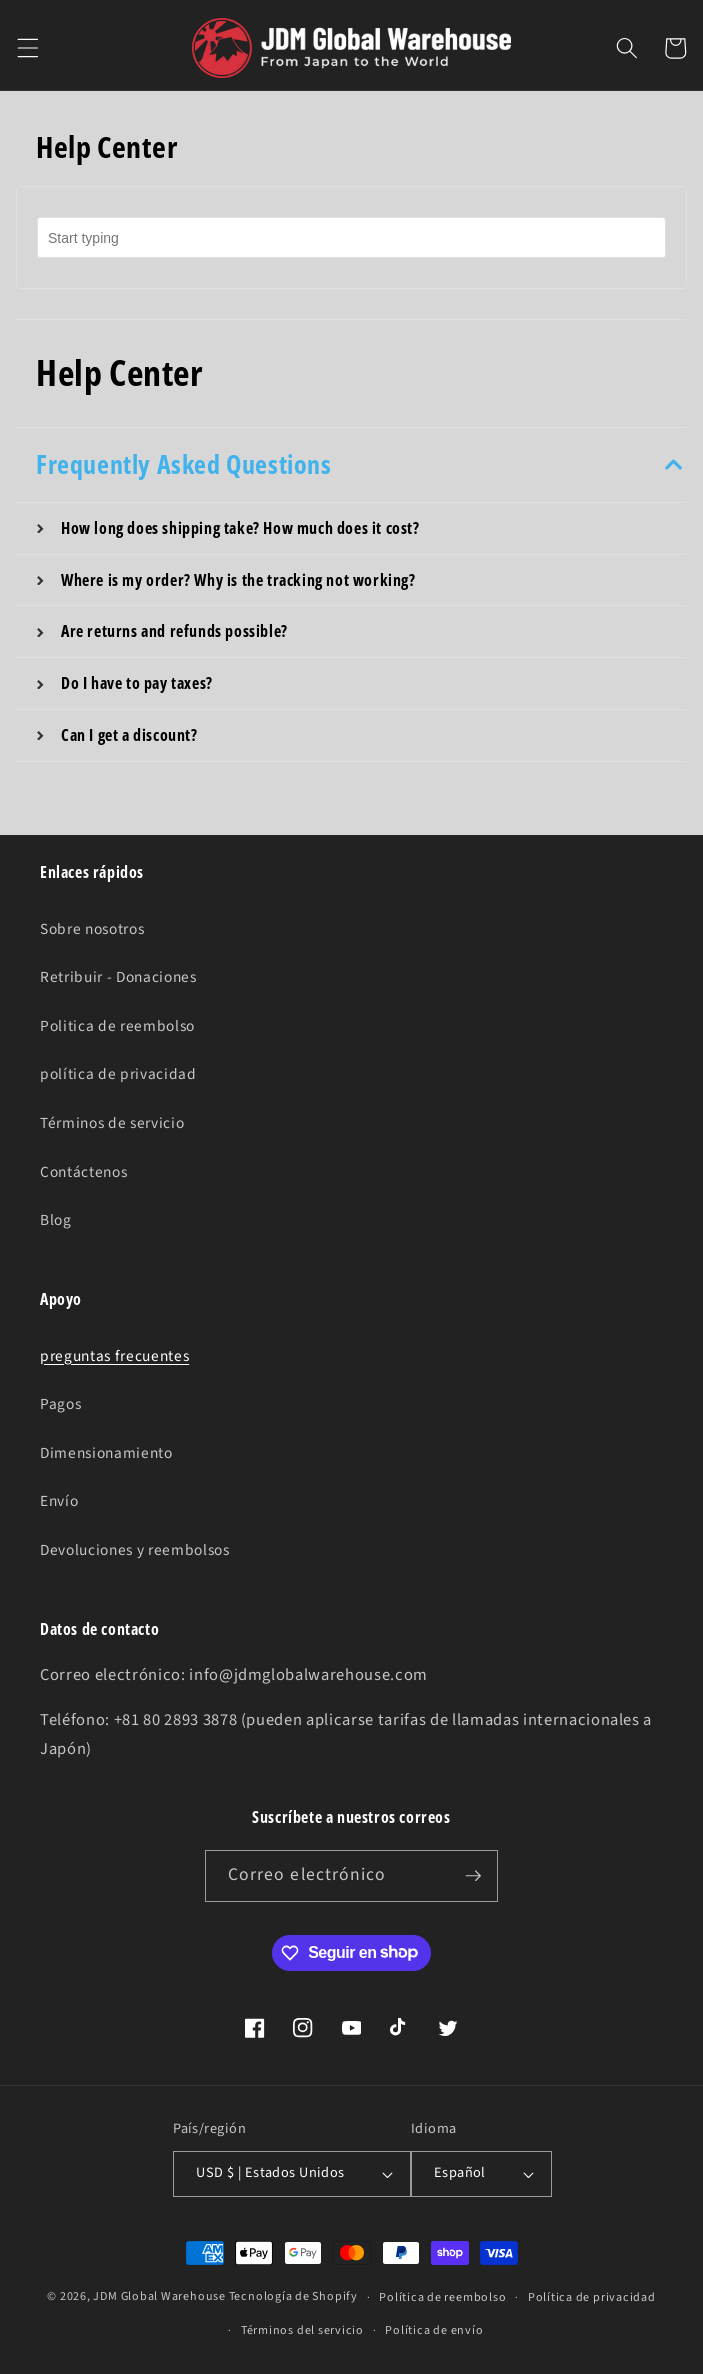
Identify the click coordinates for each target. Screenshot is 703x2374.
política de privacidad (118, 1074)
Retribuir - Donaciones (118, 977)
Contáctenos (83, 1172)
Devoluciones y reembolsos (135, 1550)
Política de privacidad (592, 2297)
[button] (27, 48)
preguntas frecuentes (114, 1356)
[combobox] (351, 237)
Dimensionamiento (106, 1453)
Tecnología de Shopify (293, 2297)
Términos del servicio (302, 2330)
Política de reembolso (442, 2297)
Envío (59, 1501)
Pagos (60, 1404)
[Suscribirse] (473, 1876)
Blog (56, 1220)
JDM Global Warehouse (159, 2297)
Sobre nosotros (92, 929)
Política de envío (434, 2330)
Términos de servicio (112, 1123)
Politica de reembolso (117, 1026)
